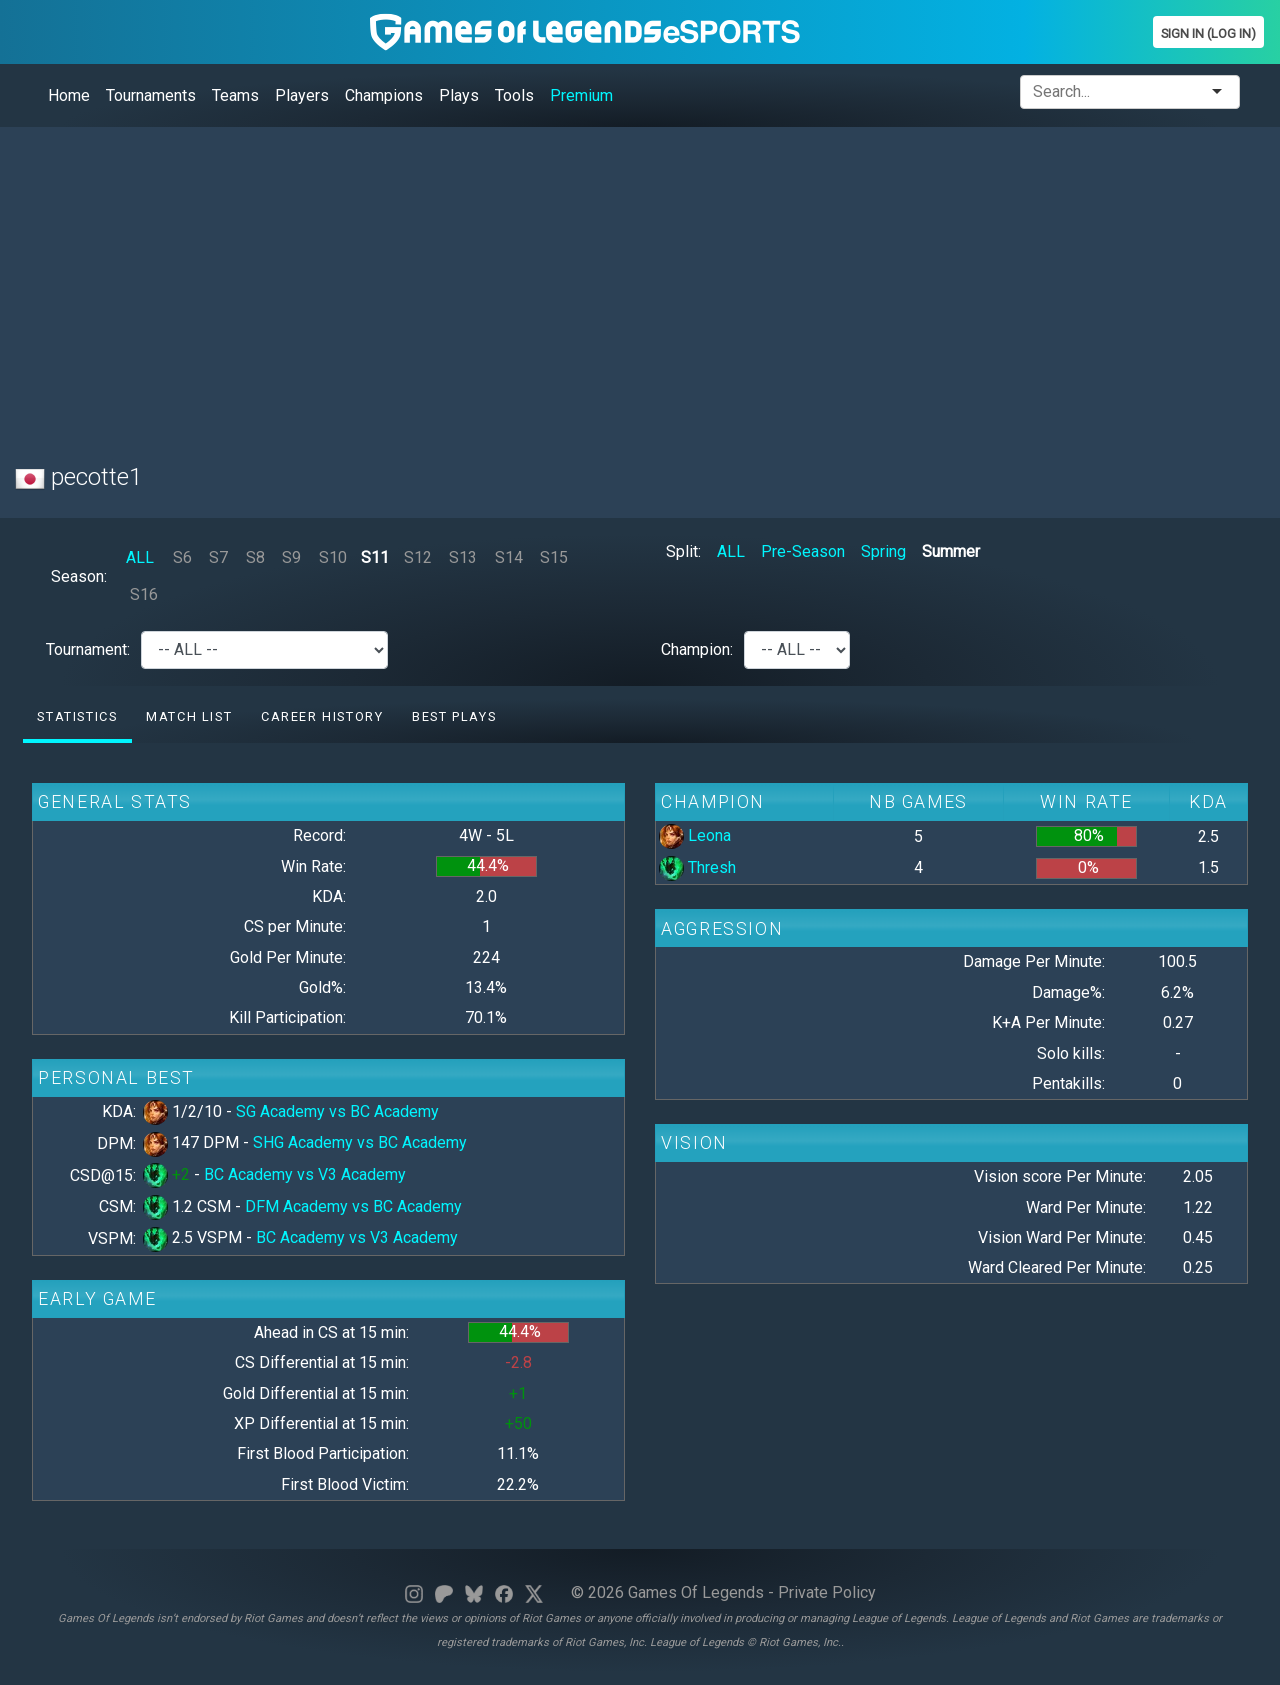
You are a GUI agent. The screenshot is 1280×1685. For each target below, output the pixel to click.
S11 (375, 557)
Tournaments (151, 95)
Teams (235, 95)
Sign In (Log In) (1208, 33)
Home (69, 95)
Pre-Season (803, 551)
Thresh (697, 867)
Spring (883, 551)
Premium (581, 95)
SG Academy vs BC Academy (337, 1111)
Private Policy (827, 1592)
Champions (384, 95)
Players (302, 95)
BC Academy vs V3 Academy (305, 1174)
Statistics (77, 716)
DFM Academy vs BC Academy (353, 1206)
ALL (140, 557)
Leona (695, 835)
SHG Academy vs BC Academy (360, 1142)
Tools (514, 95)
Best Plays (454, 716)
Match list (189, 716)
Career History (322, 716)
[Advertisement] (615, 283)
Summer (951, 551)
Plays (459, 95)
